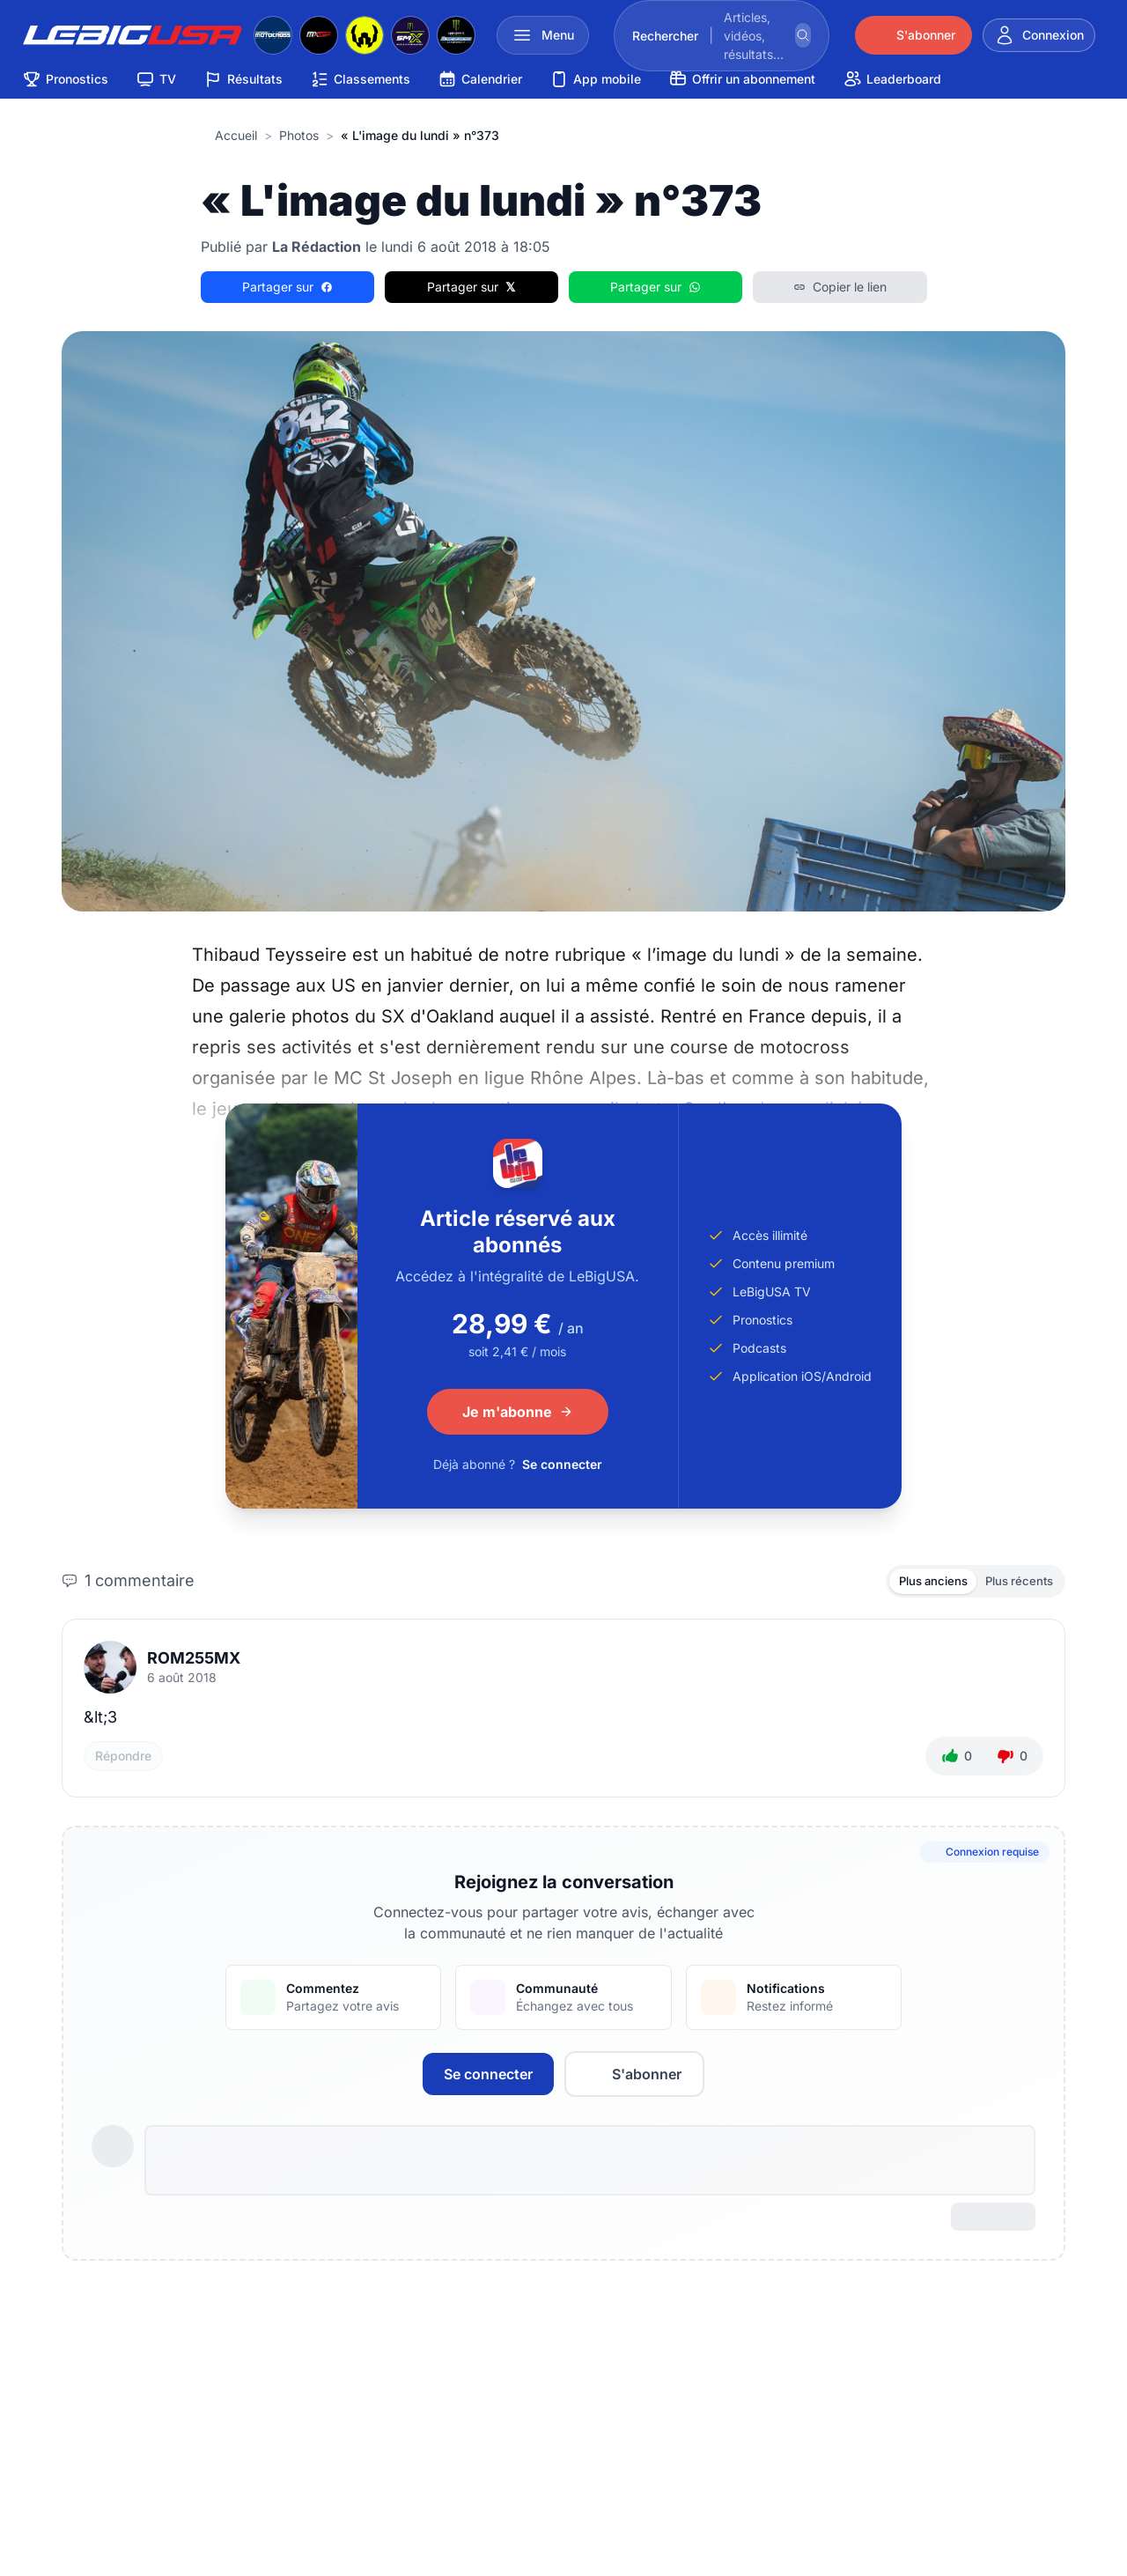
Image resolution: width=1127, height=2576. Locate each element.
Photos (299, 135)
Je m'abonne (517, 1412)
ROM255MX (193, 1660)
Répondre (123, 1758)
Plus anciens (919, 1582)
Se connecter (562, 1464)
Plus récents (1014, 1582)
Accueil (236, 135)
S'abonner (634, 2076)
